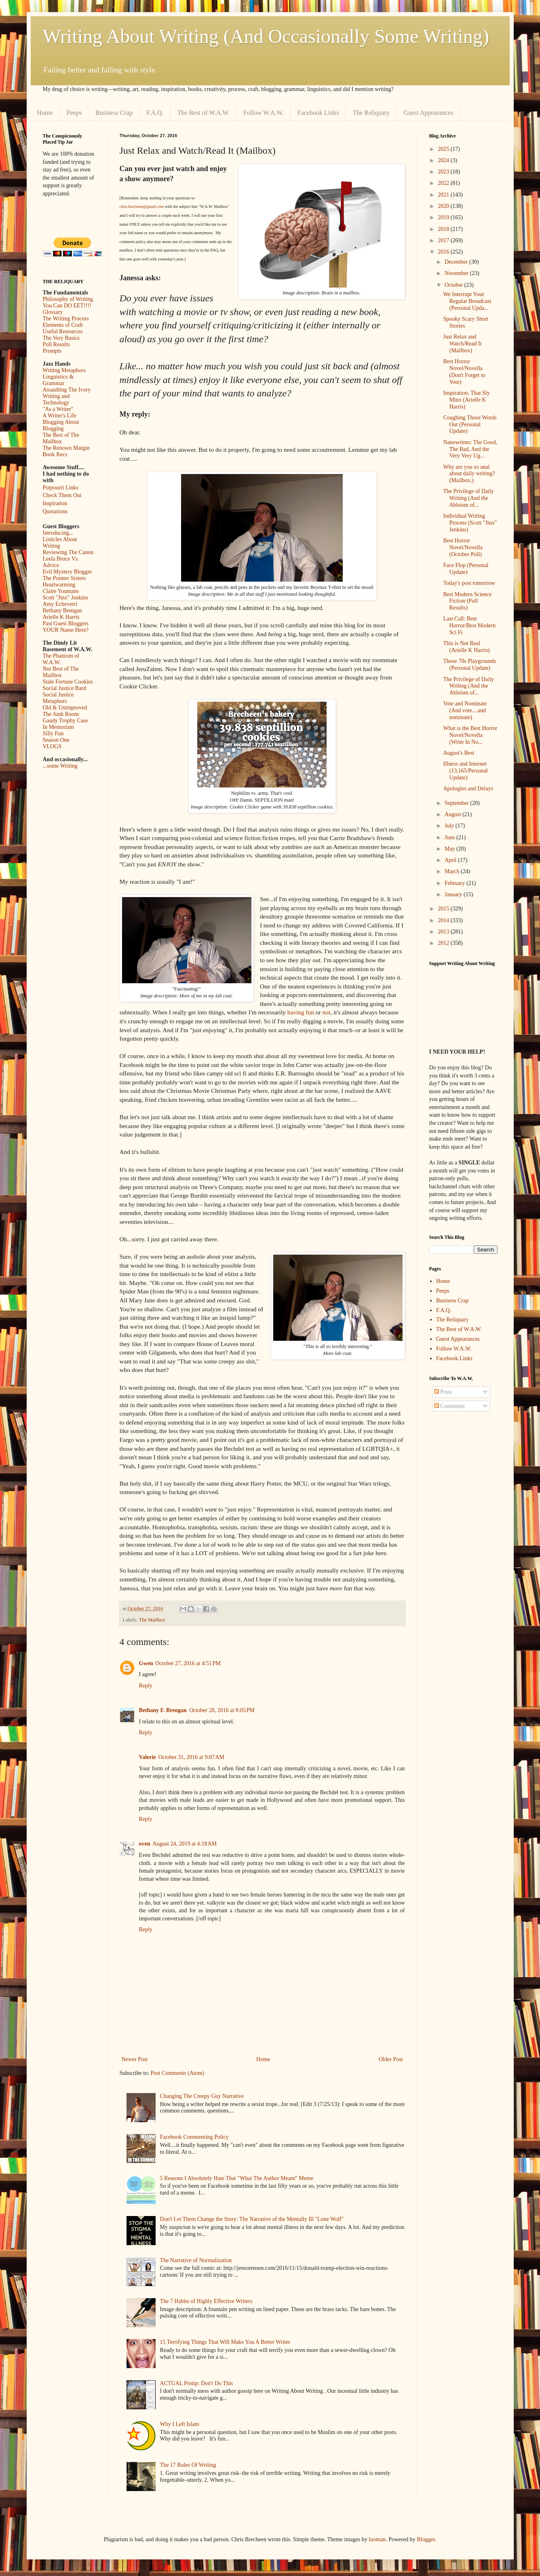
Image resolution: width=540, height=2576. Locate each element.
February (455, 883)
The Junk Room (61, 714)
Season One (56, 740)
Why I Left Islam (179, 2424)
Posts (443, 1392)
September (457, 803)
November (457, 273)
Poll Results (56, 344)
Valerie (147, 1757)
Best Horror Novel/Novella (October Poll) (462, 547)
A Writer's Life (59, 416)
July (450, 826)
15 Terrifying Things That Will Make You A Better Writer (225, 2342)
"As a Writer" (58, 409)
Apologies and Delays (468, 788)
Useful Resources (62, 331)
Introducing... (58, 533)
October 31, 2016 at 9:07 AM (191, 1757)
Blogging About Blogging (61, 425)
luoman (377, 2539)
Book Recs (55, 454)
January (454, 894)
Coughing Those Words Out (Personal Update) (469, 424)
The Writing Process (66, 318)
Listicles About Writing (60, 542)
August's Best (458, 753)
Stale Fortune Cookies (68, 682)
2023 (444, 172)
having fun (300, 1012)
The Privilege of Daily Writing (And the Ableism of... (468, 498)
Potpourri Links (60, 488)
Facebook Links (318, 112)
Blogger (426, 2539)
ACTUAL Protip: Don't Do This (196, 2383)
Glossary (53, 312)
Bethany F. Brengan (163, 1710)
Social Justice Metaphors (58, 698)
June (450, 837)
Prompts (52, 351)
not (327, 1012)
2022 (444, 183)
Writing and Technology (56, 399)
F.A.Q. (155, 112)
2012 (444, 943)
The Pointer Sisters (64, 578)
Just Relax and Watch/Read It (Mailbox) (462, 343)
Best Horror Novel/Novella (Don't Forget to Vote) (464, 371)
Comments (449, 1406)
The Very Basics (61, 338)
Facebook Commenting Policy (194, 2137)
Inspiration (55, 503)
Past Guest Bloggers (66, 623)
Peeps (74, 112)
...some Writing (60, 766)
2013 (444, 932)
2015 (444, 909)
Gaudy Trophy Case (65, 721)
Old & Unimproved (65, 708)
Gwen (146, 1663)
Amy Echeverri (60, 604)
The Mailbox (152, 1620)
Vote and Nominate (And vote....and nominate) (465, 710)
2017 (444, 240)
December (457, 262)
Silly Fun (53, 733)
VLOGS (52, 746)
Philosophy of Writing (68, 299)
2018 (444, 229)
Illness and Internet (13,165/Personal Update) (465, 771)
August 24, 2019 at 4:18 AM (185, 1844)
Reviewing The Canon (68, 552)
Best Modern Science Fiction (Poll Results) (467, 601)
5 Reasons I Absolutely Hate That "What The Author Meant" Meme (237, 2178)
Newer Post (135, 2059)
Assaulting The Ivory (67, 390)
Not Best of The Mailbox (61, 672)
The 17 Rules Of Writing (188, 2465)
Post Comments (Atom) (178, 2073)
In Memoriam (58, 727)
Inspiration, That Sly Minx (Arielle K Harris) (466, 400)
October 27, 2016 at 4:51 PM (188, 1663)
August (453, 814)
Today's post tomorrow (469, 583)
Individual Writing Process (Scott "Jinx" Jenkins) (470, 523)
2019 (444, 217)
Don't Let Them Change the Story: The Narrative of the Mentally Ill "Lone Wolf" (252, 2219)
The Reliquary (371, 112)
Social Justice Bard (64, 688)
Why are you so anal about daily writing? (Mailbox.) (469, 474)
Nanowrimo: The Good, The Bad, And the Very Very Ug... (470, 449)
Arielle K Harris (61, 617)
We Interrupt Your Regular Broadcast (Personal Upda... (467, 301)
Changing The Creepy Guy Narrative (202, 2096)
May (450, 849)
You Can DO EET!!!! (67, 306)
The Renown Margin (66, 448)
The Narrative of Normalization (196, 2260)
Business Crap (114, 112)
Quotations (55, 511)
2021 (444, 195)
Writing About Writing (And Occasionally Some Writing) (266, 36)
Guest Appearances (428, 112)
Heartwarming (59, 585)
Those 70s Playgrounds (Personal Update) (469, 664)
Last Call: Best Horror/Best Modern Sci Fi (469, 625)
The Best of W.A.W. (203, 112)
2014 (444, 920)
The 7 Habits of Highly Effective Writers (206, 2301)
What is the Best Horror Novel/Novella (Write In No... (470, 735)
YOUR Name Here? (66, 630)
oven (144, 1844)
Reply (145, 1686)
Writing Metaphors (64, 370)
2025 (444, 149)
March (453, 871)
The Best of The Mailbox (61, 438)
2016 (444, 252)
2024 (444, 160)
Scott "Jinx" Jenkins (66, 598)
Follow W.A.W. (263, 112)
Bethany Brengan (62, 610)
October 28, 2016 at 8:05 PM (222, 1710)
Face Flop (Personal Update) (465, 568)
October (454, 285)
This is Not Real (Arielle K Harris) (466, 646)
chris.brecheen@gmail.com (142, 206)
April (451, 860)
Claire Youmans (61, 591)
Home (45, 112)
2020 (444, 206)
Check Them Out (62, 495)
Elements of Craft (63, 325)
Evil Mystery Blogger (67, 572)
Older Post (391, 2059)
